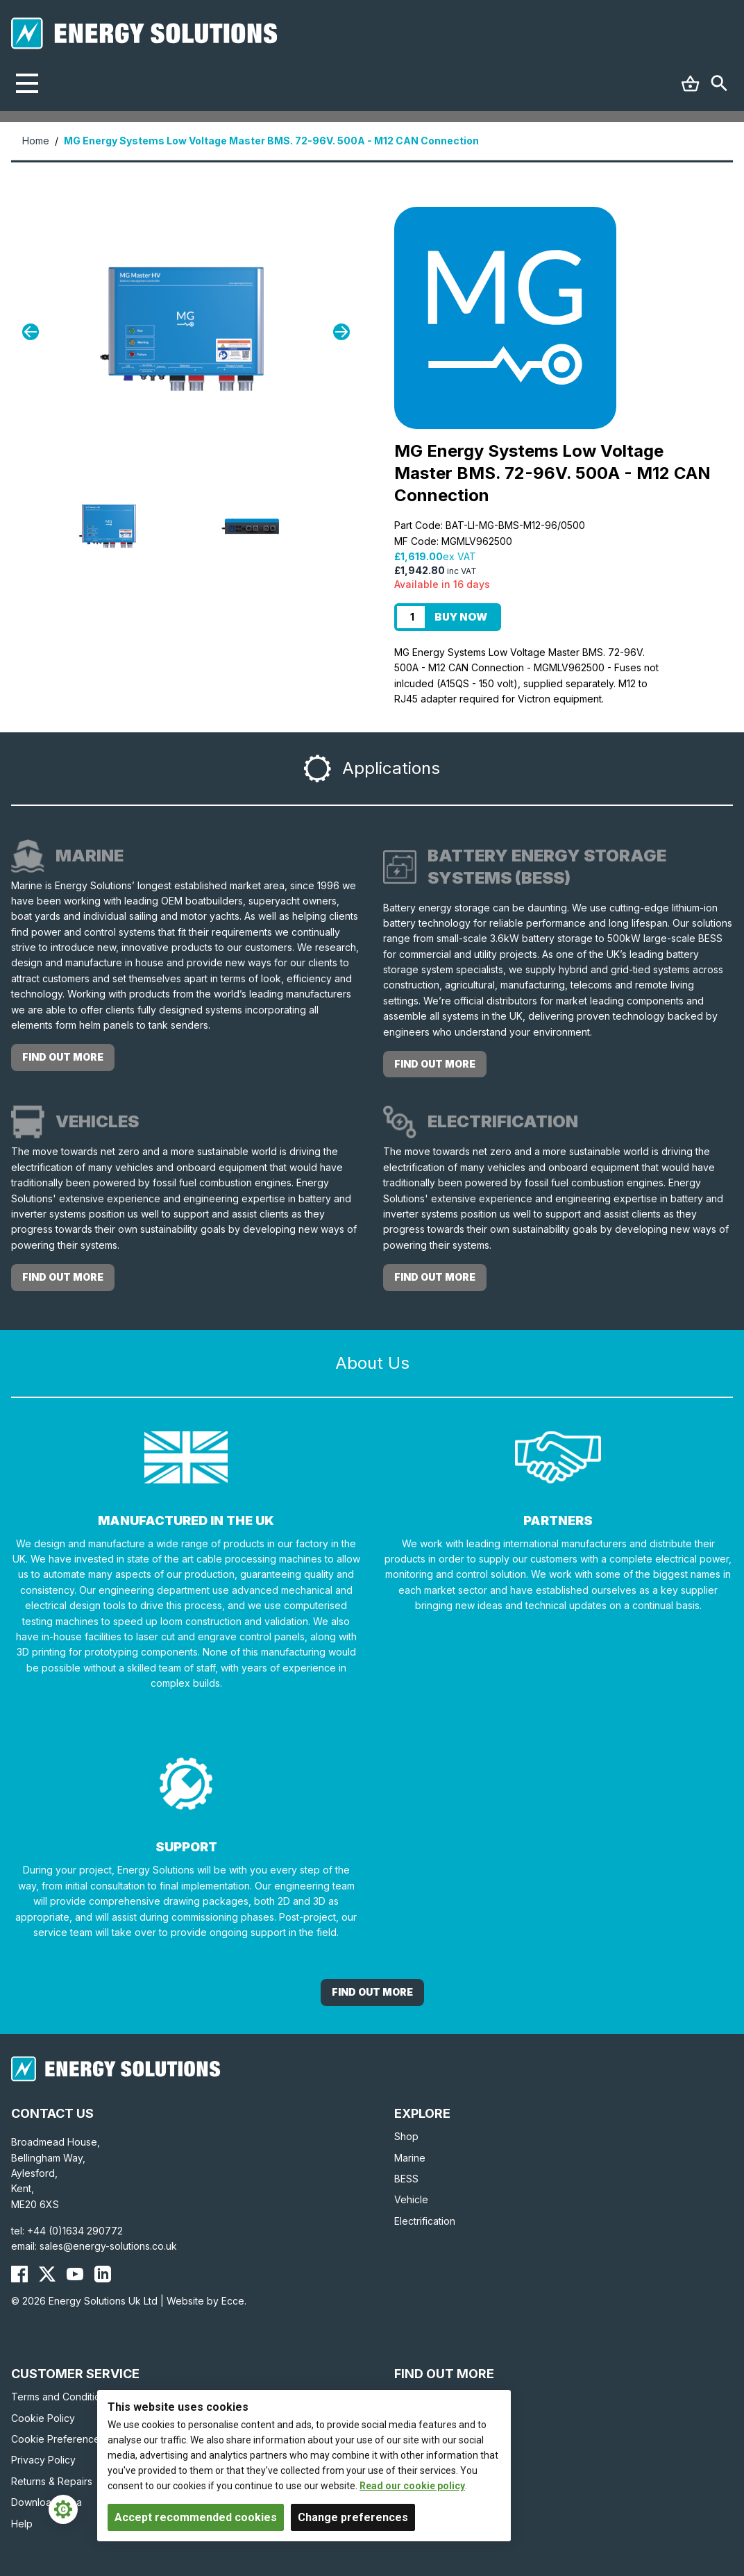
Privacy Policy (43, 2460)
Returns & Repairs (51, 2481)
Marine (409, 2158)
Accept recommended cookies (196, 2517)
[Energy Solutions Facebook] (19, 2274)
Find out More (372, 1992)
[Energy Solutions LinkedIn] (102, 2274)
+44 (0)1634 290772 (75, 2231)
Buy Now (460, 616)
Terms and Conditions (61, 2396)
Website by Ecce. (206, 2301)
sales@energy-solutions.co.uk (108, 2246)
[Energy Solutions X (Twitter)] (47, 2274)
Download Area (46, 2502)
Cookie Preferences (58, 2439)
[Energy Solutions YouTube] (75, 2274)
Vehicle (411, 2199)
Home (35, 140)
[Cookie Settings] (63, 2509)
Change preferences (353, 2517)
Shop (406, 2136)
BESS (406, 2178)
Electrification (424, 2221)
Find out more (62, 1057)
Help (22, 2523)
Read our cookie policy (412, 2485)
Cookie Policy (43, 2418)
